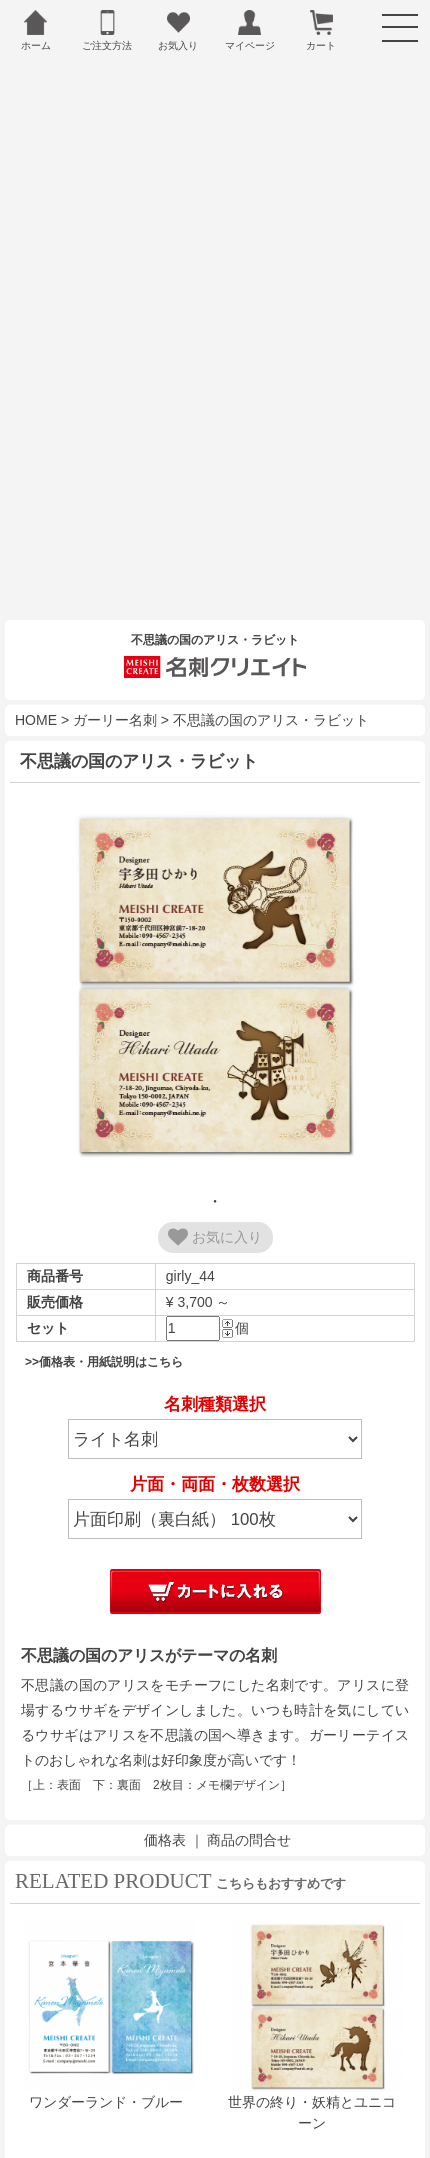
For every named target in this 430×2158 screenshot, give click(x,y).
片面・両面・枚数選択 (215, 1437)
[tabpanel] (215, 940)
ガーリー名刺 (115, 673)
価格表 (165, 1793)
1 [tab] (215, 1154)
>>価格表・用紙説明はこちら (104, 1315)
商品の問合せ (249, 1793)
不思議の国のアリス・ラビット (271, 673)
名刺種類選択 (215, 1357)
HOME (36, 673)
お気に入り (215, 1190)
